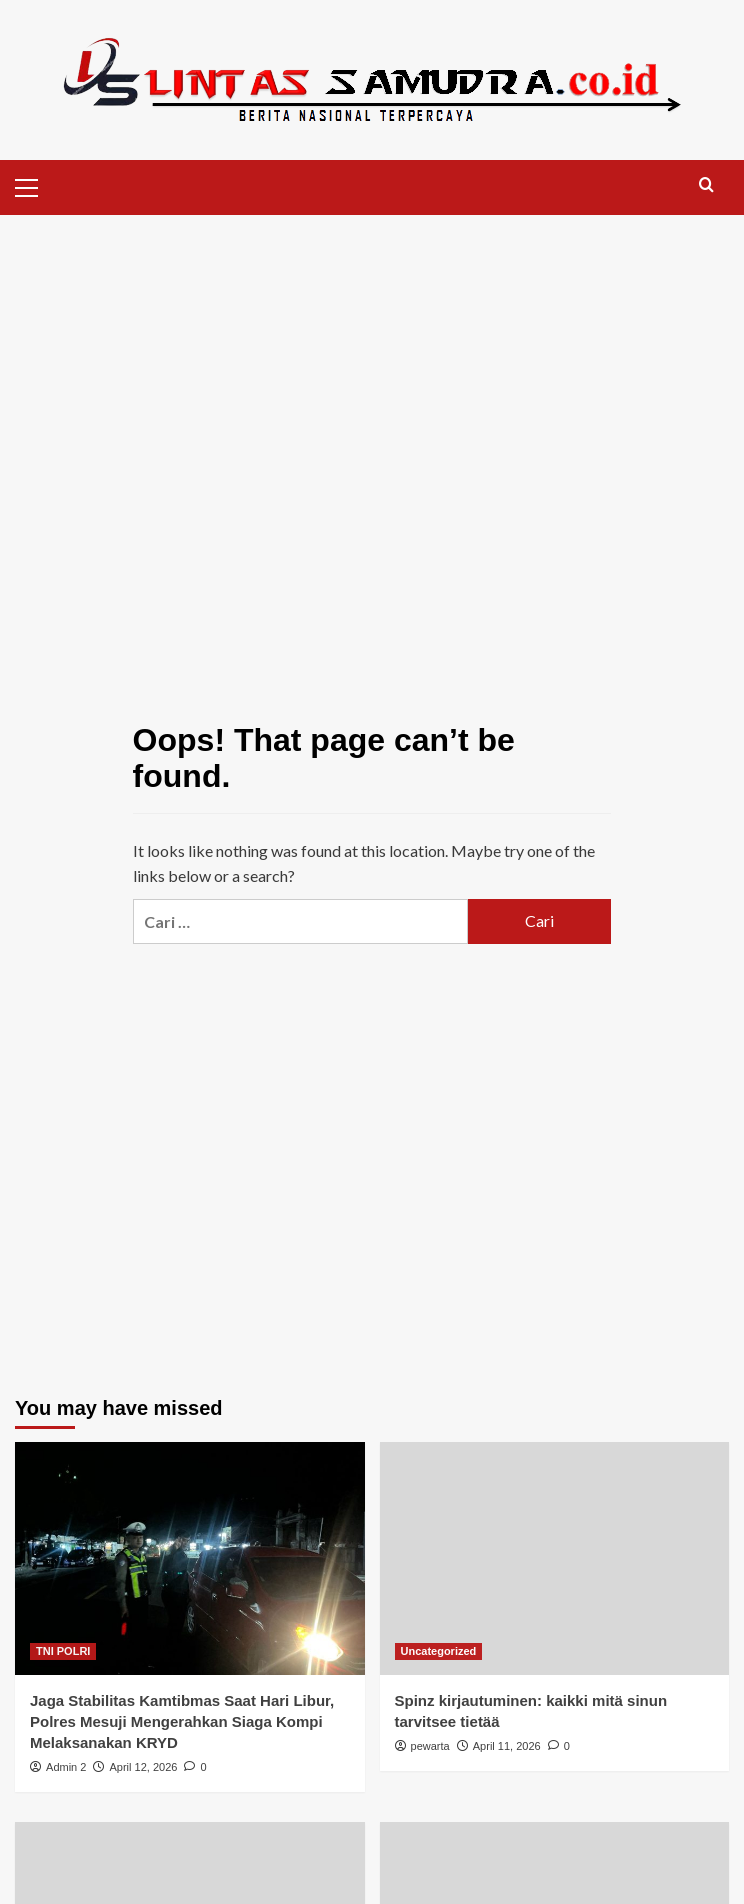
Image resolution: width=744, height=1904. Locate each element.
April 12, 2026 (143, 1767)
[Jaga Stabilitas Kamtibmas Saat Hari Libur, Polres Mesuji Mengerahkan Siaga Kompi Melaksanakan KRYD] (190, 1558)
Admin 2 (66, 1767)
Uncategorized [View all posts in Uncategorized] (439, 1651)
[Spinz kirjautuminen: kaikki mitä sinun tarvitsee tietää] (555, 1558)
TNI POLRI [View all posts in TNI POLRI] (63, 1651)
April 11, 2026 (507, 1746)
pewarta (430, 1746)
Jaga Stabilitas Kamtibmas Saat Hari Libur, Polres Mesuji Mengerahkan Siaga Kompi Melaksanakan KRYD (182, 1721)
